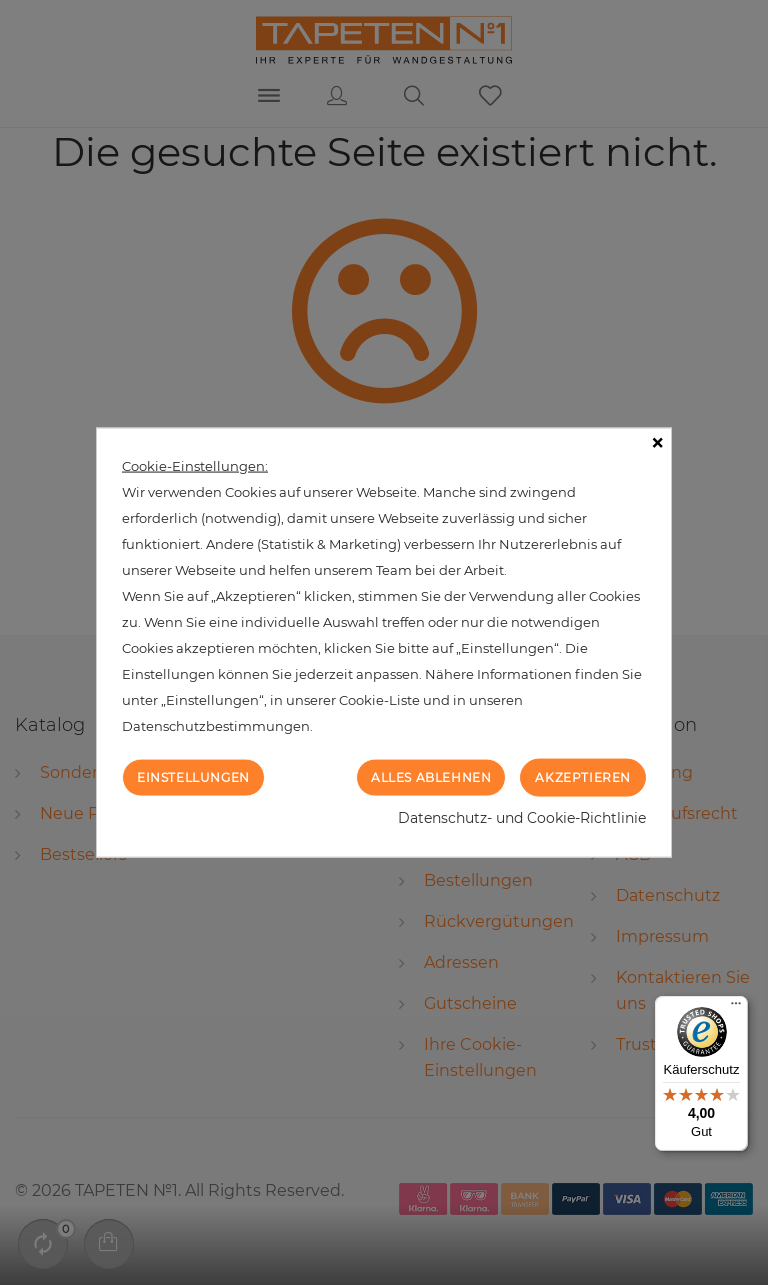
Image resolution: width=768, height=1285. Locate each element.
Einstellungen (193, 776)
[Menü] (736, 1008)
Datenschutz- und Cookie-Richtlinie (522, 818)
